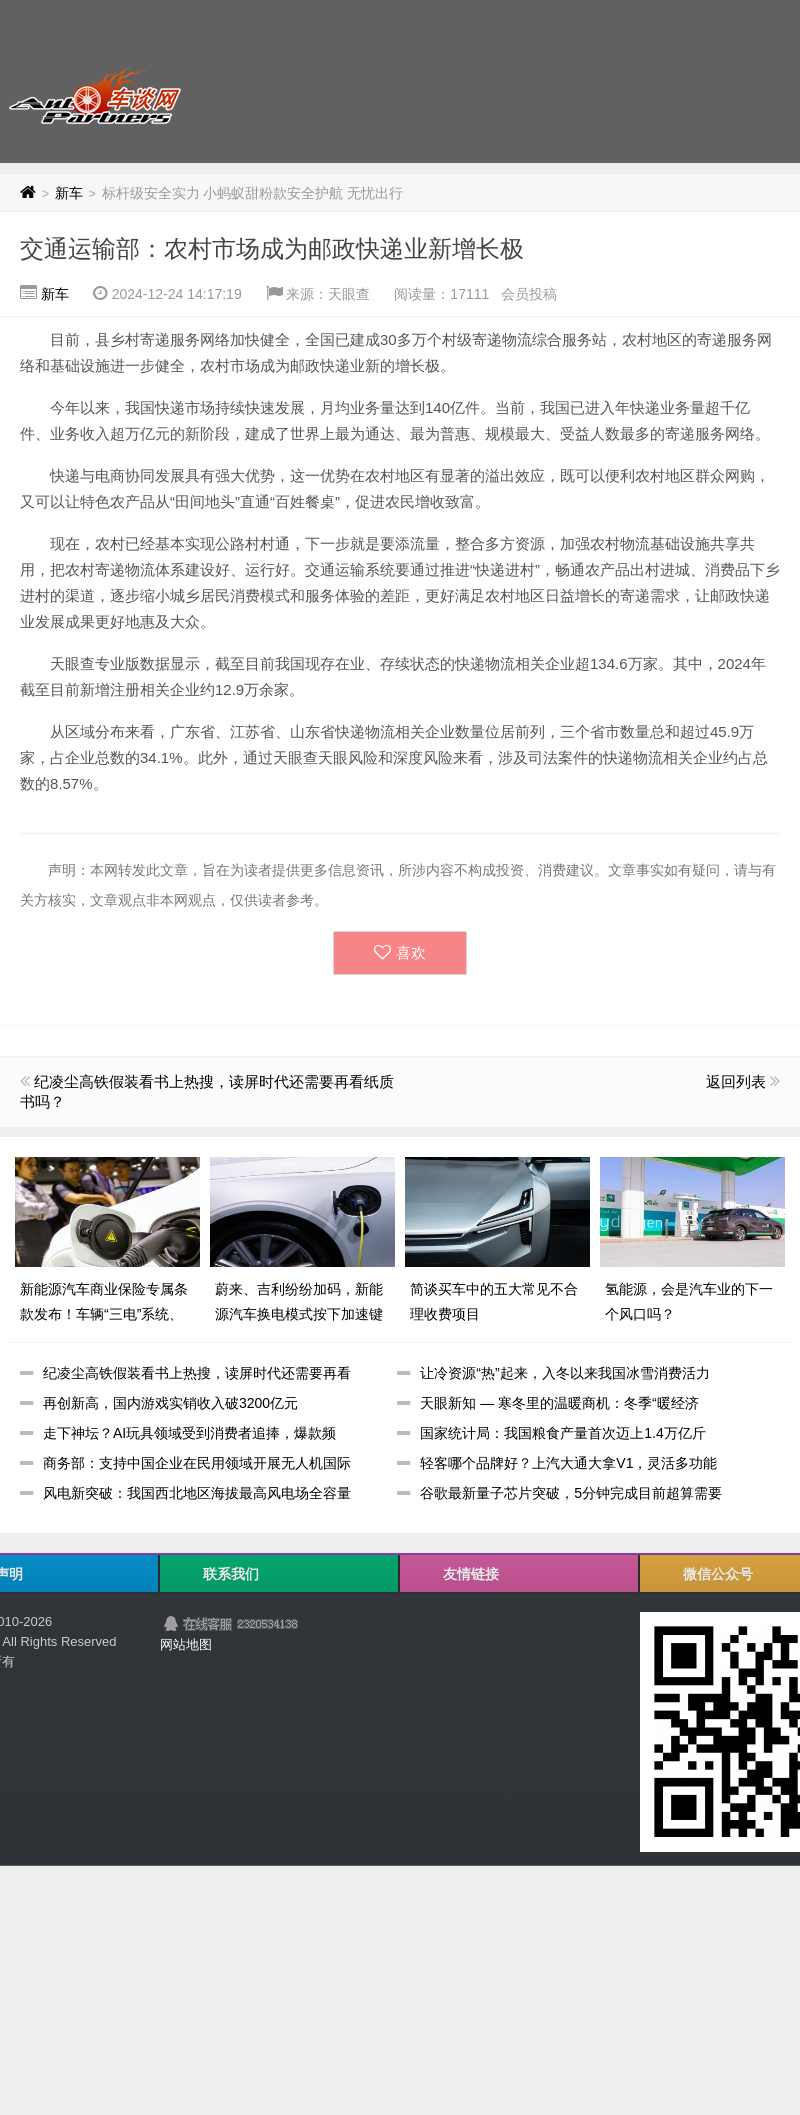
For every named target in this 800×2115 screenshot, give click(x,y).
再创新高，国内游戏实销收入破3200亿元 (170, 1403)
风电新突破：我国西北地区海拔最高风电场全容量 (197, 1493)
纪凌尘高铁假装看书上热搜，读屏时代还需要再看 (197, 1373)
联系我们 (231, 1574)
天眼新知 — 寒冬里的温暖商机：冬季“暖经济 (559, 1403)
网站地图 (186, 1644)
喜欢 (400, 953)
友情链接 (471, 1574)
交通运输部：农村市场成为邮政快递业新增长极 (272, 248)
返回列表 (736, 1081)
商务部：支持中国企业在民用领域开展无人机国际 (197, 1463)
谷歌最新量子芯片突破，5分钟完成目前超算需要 (571, 1493)
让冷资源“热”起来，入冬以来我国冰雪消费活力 (564, 1373)
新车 (69, 193)
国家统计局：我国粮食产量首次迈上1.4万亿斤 (562, 1433)
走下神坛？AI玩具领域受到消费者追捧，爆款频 (189, 1433)
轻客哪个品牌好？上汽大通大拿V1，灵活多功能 (568, 1463)
